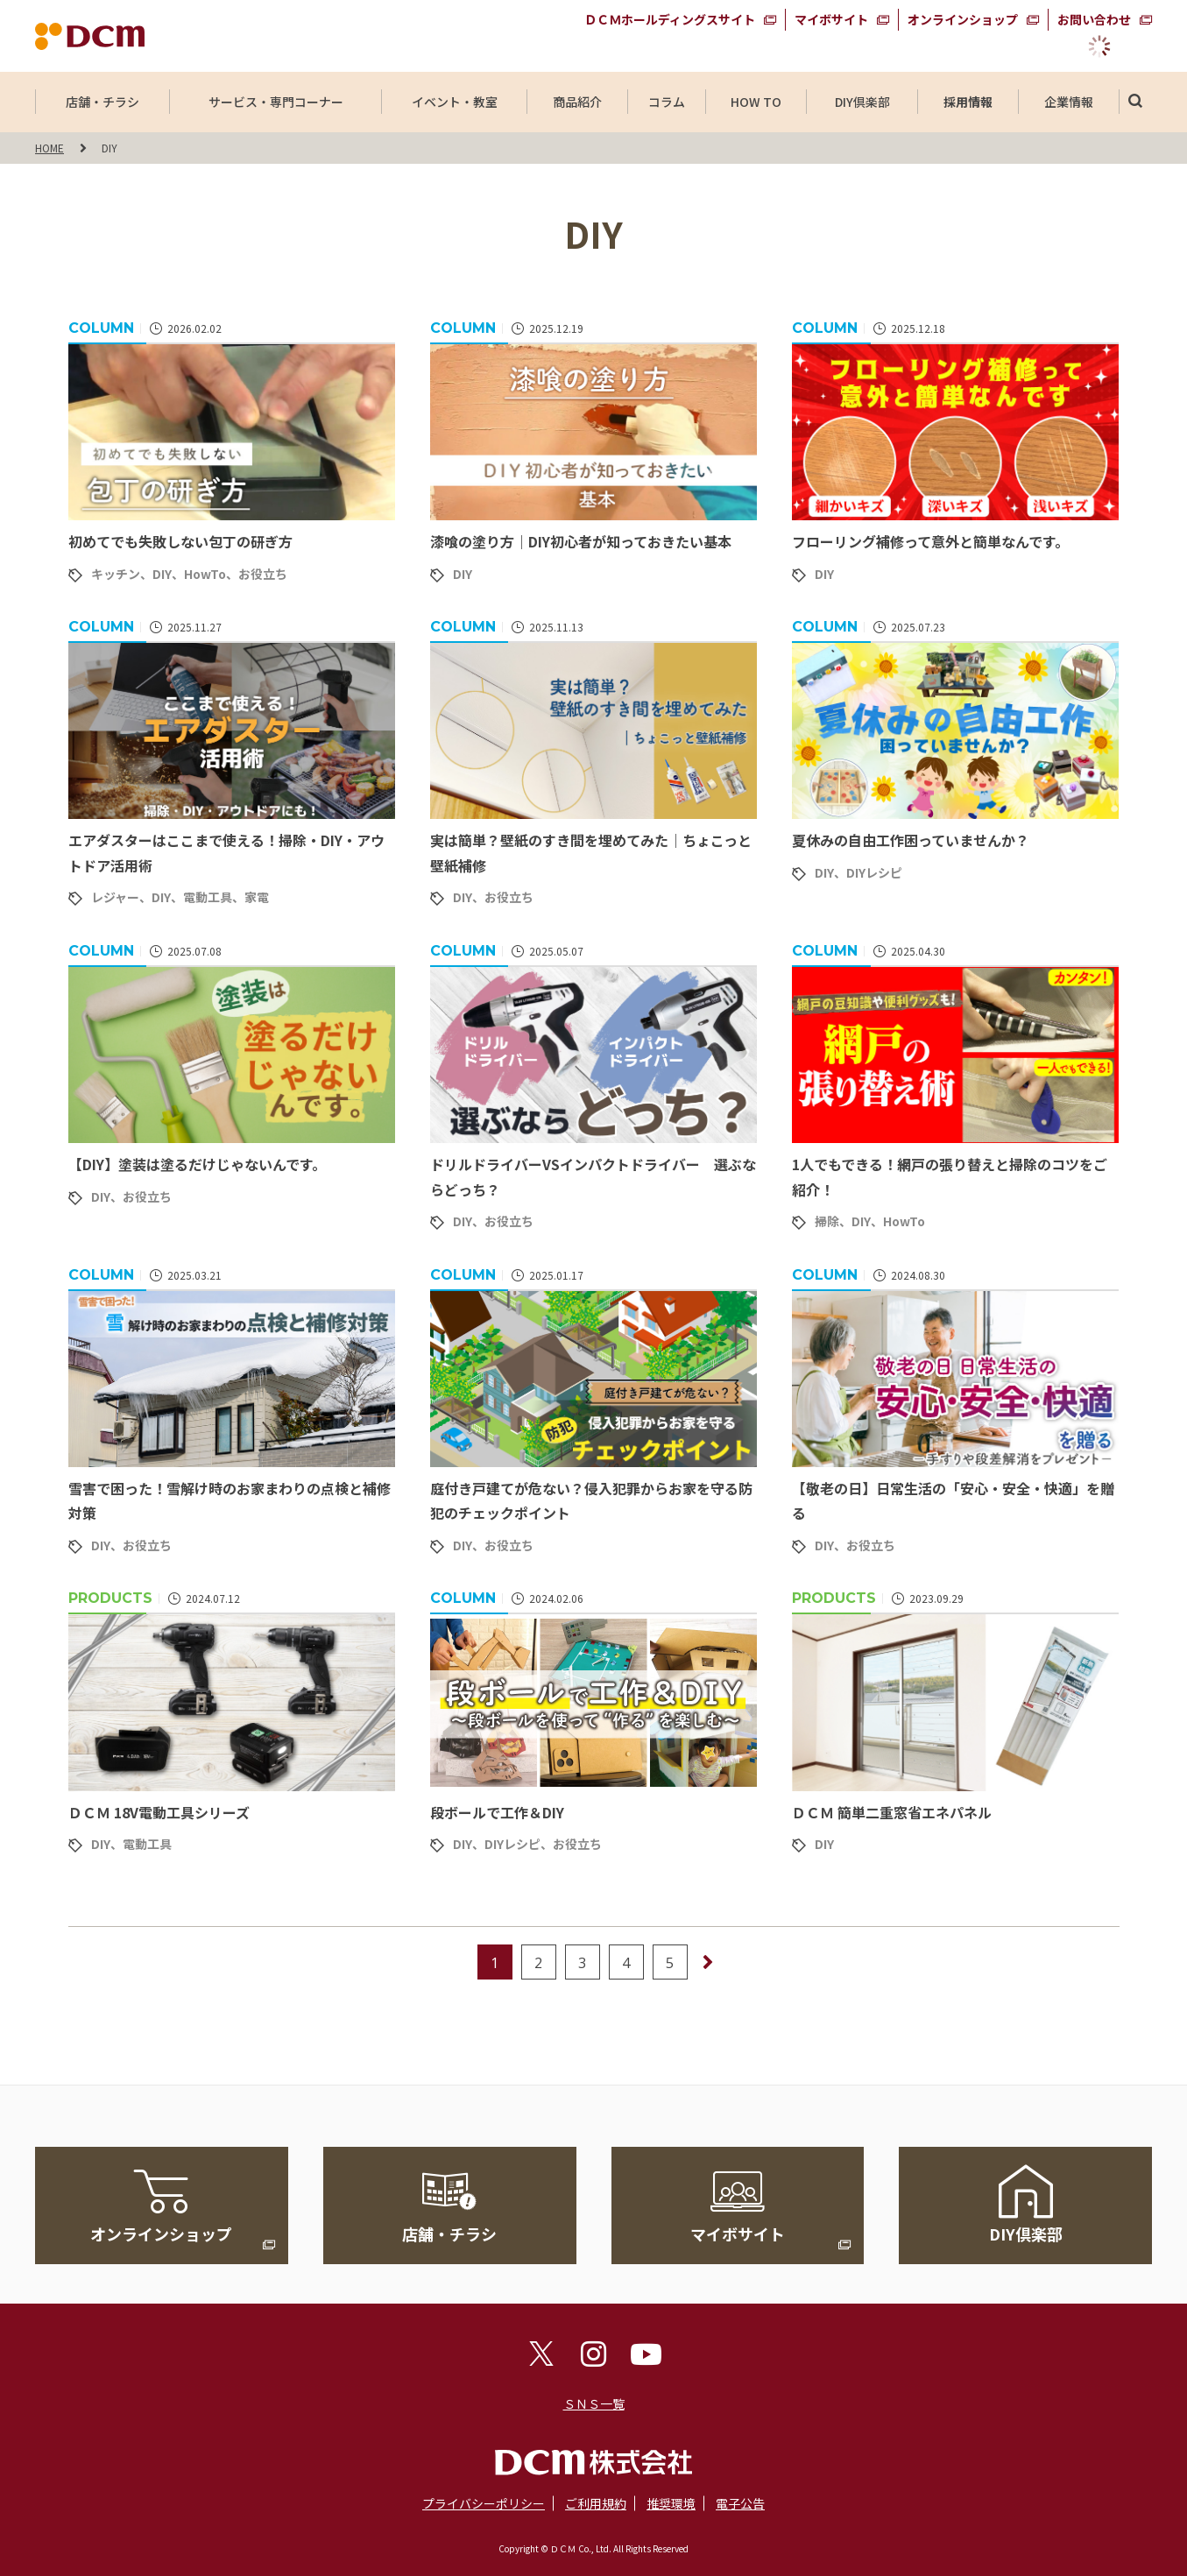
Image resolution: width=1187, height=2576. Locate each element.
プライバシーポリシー (483, 2503)
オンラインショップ (963, 19)
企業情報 (1068, 101)
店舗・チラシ (102, 101)
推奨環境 (671, 2503)
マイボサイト (831, 19)
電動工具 (207, 897)
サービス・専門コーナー (275, 101)
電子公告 (740, 2503)
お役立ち (262, 573)
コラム (666, 101)
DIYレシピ (874, 872)
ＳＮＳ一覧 (594, 2403)
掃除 (827, 1221)
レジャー (115, 897)
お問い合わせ (1094, 19)
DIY (162, 573)
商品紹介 (577, 101)
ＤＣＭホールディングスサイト (669, 19)
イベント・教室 (455, 101)
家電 (256, 897)
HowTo (205, 573)
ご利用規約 (595, 2503)
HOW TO (756, 101)
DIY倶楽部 (862, 101)
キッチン (115, 573)
